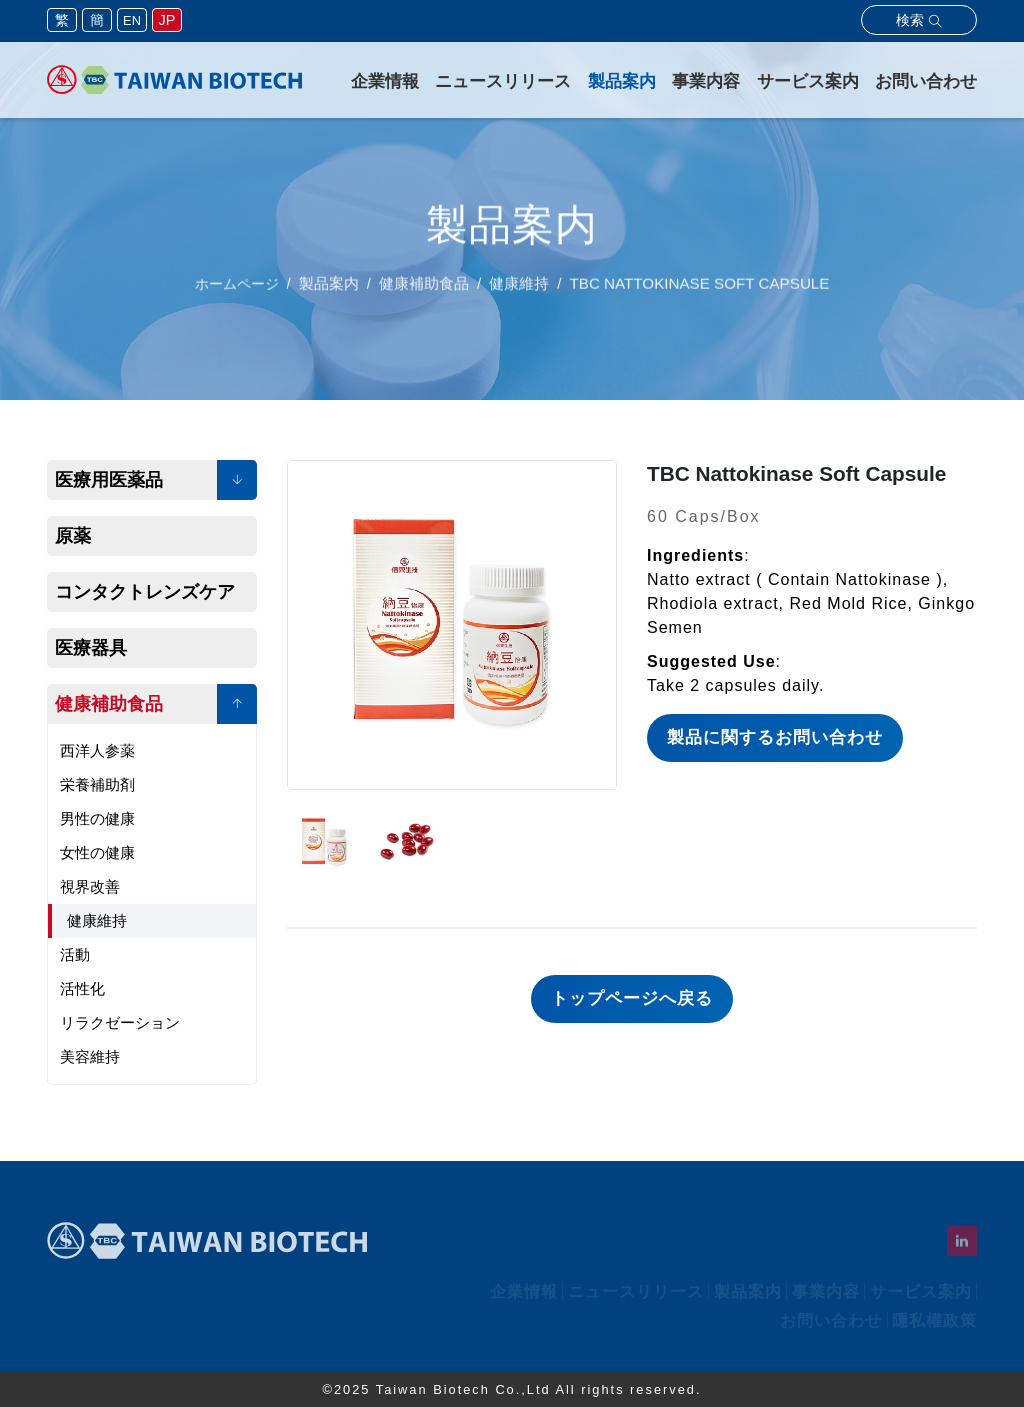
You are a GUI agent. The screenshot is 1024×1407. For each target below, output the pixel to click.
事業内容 (706, 81)
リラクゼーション (120, 1022)
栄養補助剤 (97, 784)
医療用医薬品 (109, 480)
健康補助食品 (109, 704)
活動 (75, 954)
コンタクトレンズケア (145, 592)
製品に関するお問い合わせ (775, 737)
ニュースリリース (503, 81)
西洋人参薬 (97, 750)
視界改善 (90, 886)
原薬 (73, 536)
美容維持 (90, 1056)
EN (132, 20)
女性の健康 (97, 852)
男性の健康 (97, 818)
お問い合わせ (926, 81)
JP (167, 20)
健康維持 (97, 920)
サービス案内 (808, 81)
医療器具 (91, 648)
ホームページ (237, 294)
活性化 (82, 988)
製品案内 (622, 81)
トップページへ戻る (632, 998)
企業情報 (385, 81)
